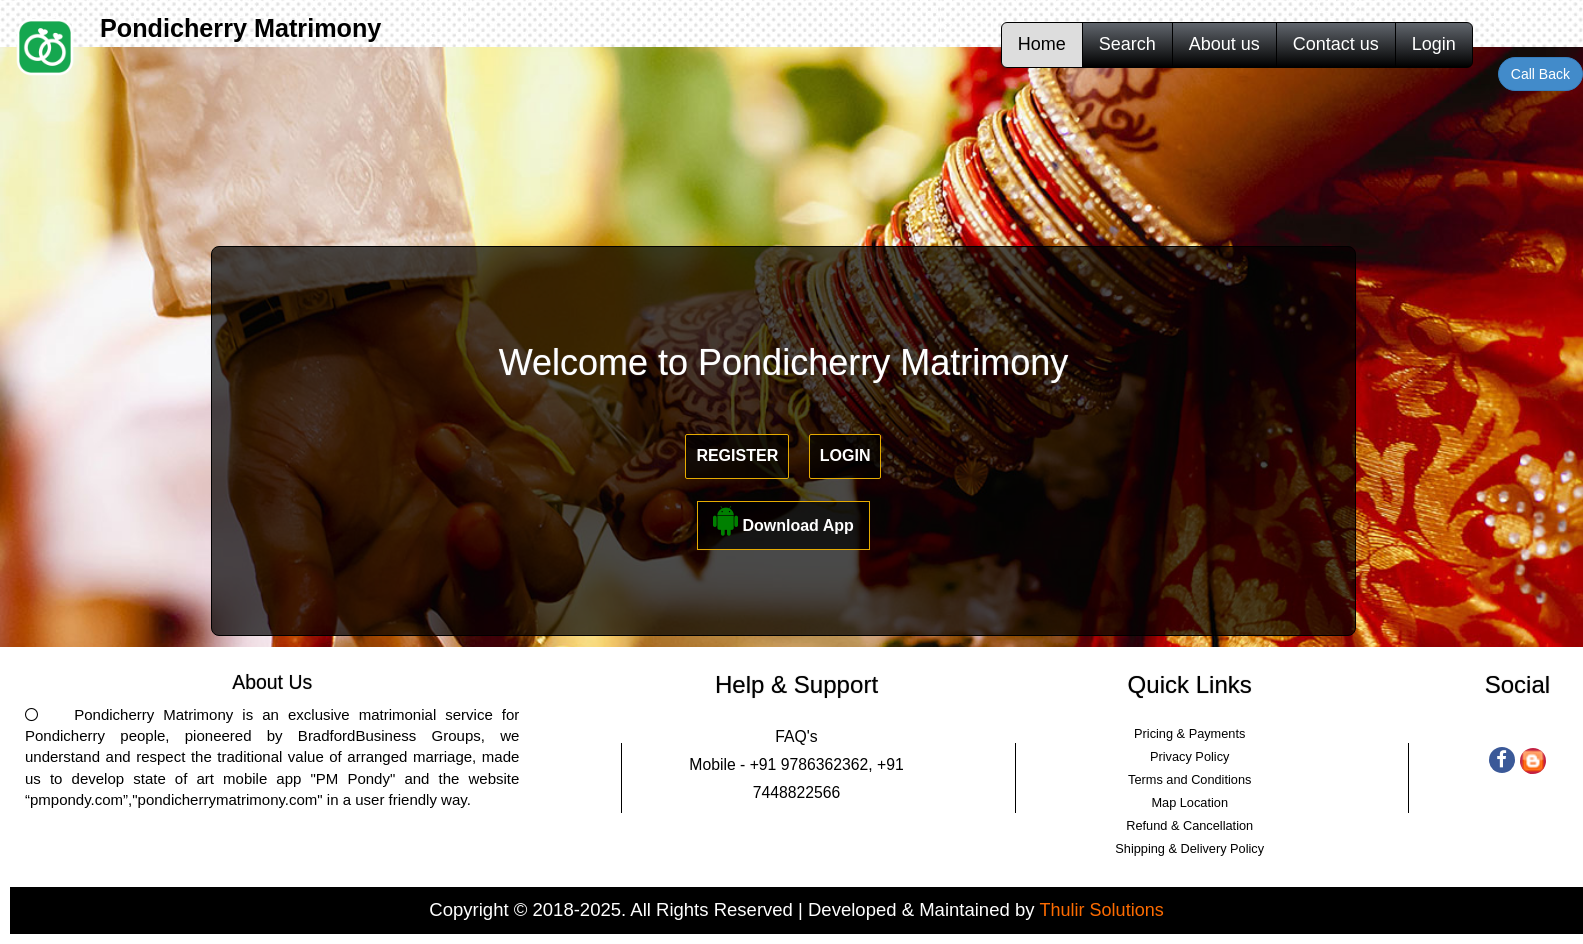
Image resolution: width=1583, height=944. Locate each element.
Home (1042, 44)
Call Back (1540, 74)
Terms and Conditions (1189, 779)
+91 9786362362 (809, 764)
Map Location (1189, 802)
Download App (783, 520)
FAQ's (796, 736)
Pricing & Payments (1189, 733)
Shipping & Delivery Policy (1189, 848)
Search (1127, 44)
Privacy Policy (1189, 756)
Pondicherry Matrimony (240, 28)
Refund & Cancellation (1189, 825)
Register (737, 455)
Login (1434, 44)
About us (1224, 44)
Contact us (1336, 44)
